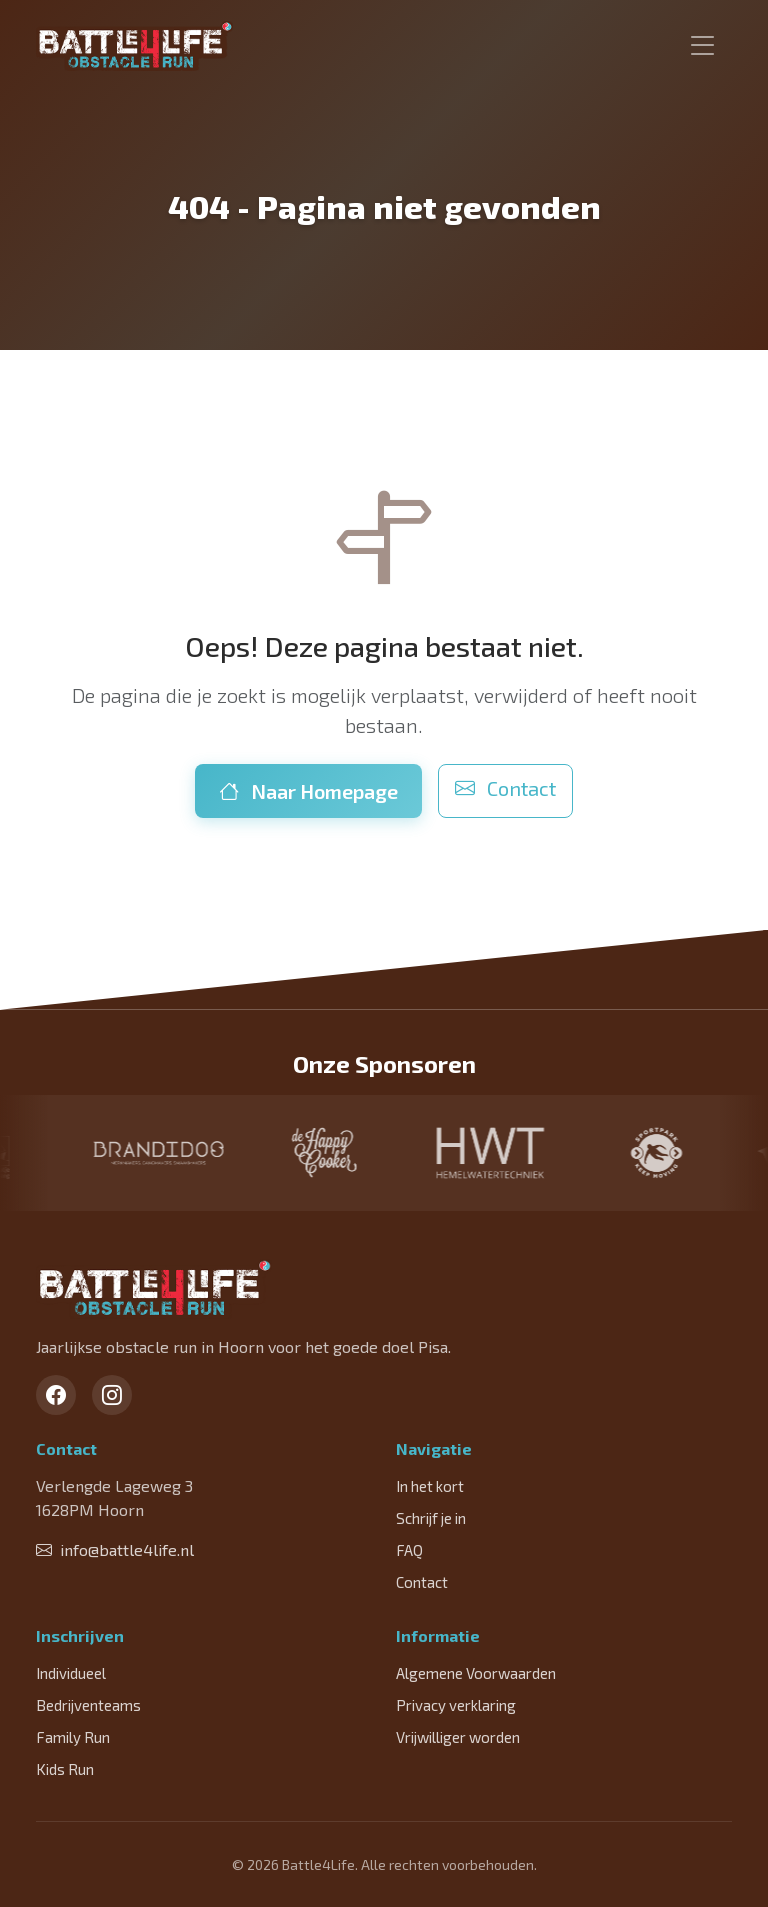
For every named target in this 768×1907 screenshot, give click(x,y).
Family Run (73, 1737)
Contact (505, 788)
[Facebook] (56, 1395)
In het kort (430, 1486)
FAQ (409, 1550)
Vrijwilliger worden (458, 1737)
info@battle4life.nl (115, 1549)
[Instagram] (112, 1395)
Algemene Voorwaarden (476, 1673)
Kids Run (65, 1769)
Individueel (71, 1673)
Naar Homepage (308, 791)
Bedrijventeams (88, 1705)
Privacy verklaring (456, 1705)
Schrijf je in (431, 1518)
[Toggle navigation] (703, 46)
